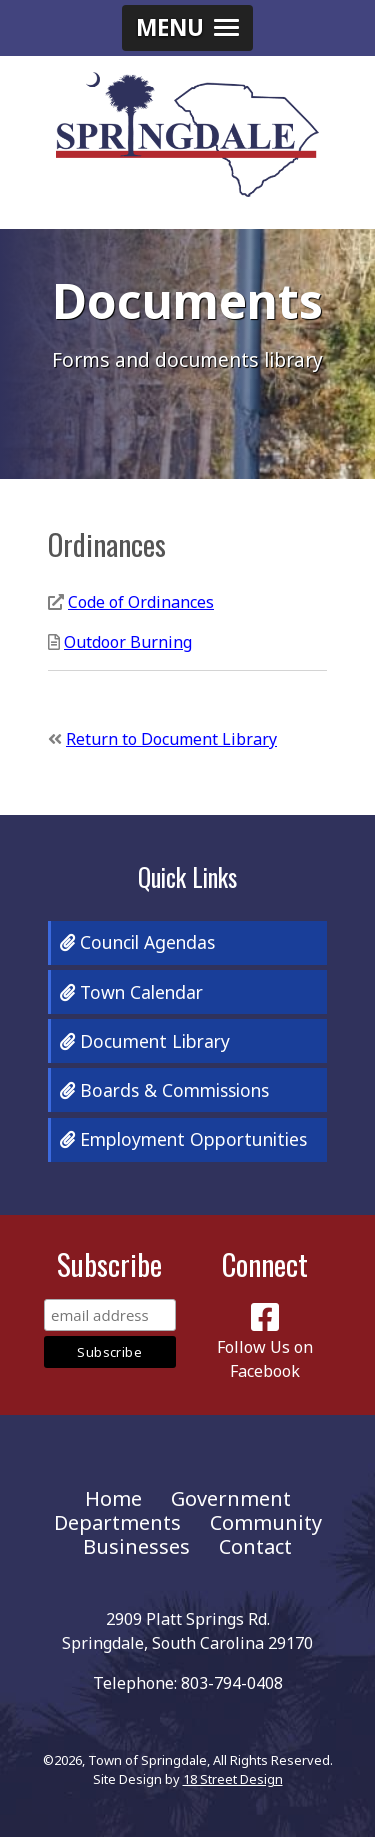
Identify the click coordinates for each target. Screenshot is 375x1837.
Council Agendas (137, 942)
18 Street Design (233, 1779)
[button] (187, 28)
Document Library (145, 1041)
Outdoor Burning (128, 642)
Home (113, 1498)
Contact (255, 1546)
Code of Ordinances (141, 602)
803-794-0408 (232, 1683)
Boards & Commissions (164, 1090)
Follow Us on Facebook (265, 1347)
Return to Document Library (171, 739)
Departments (117, 1522)
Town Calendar (131, 992)
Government (231, 1498)
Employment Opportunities (183, 1139)
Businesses (136, 1546)
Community (266, 1522)
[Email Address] (110, 1315)
